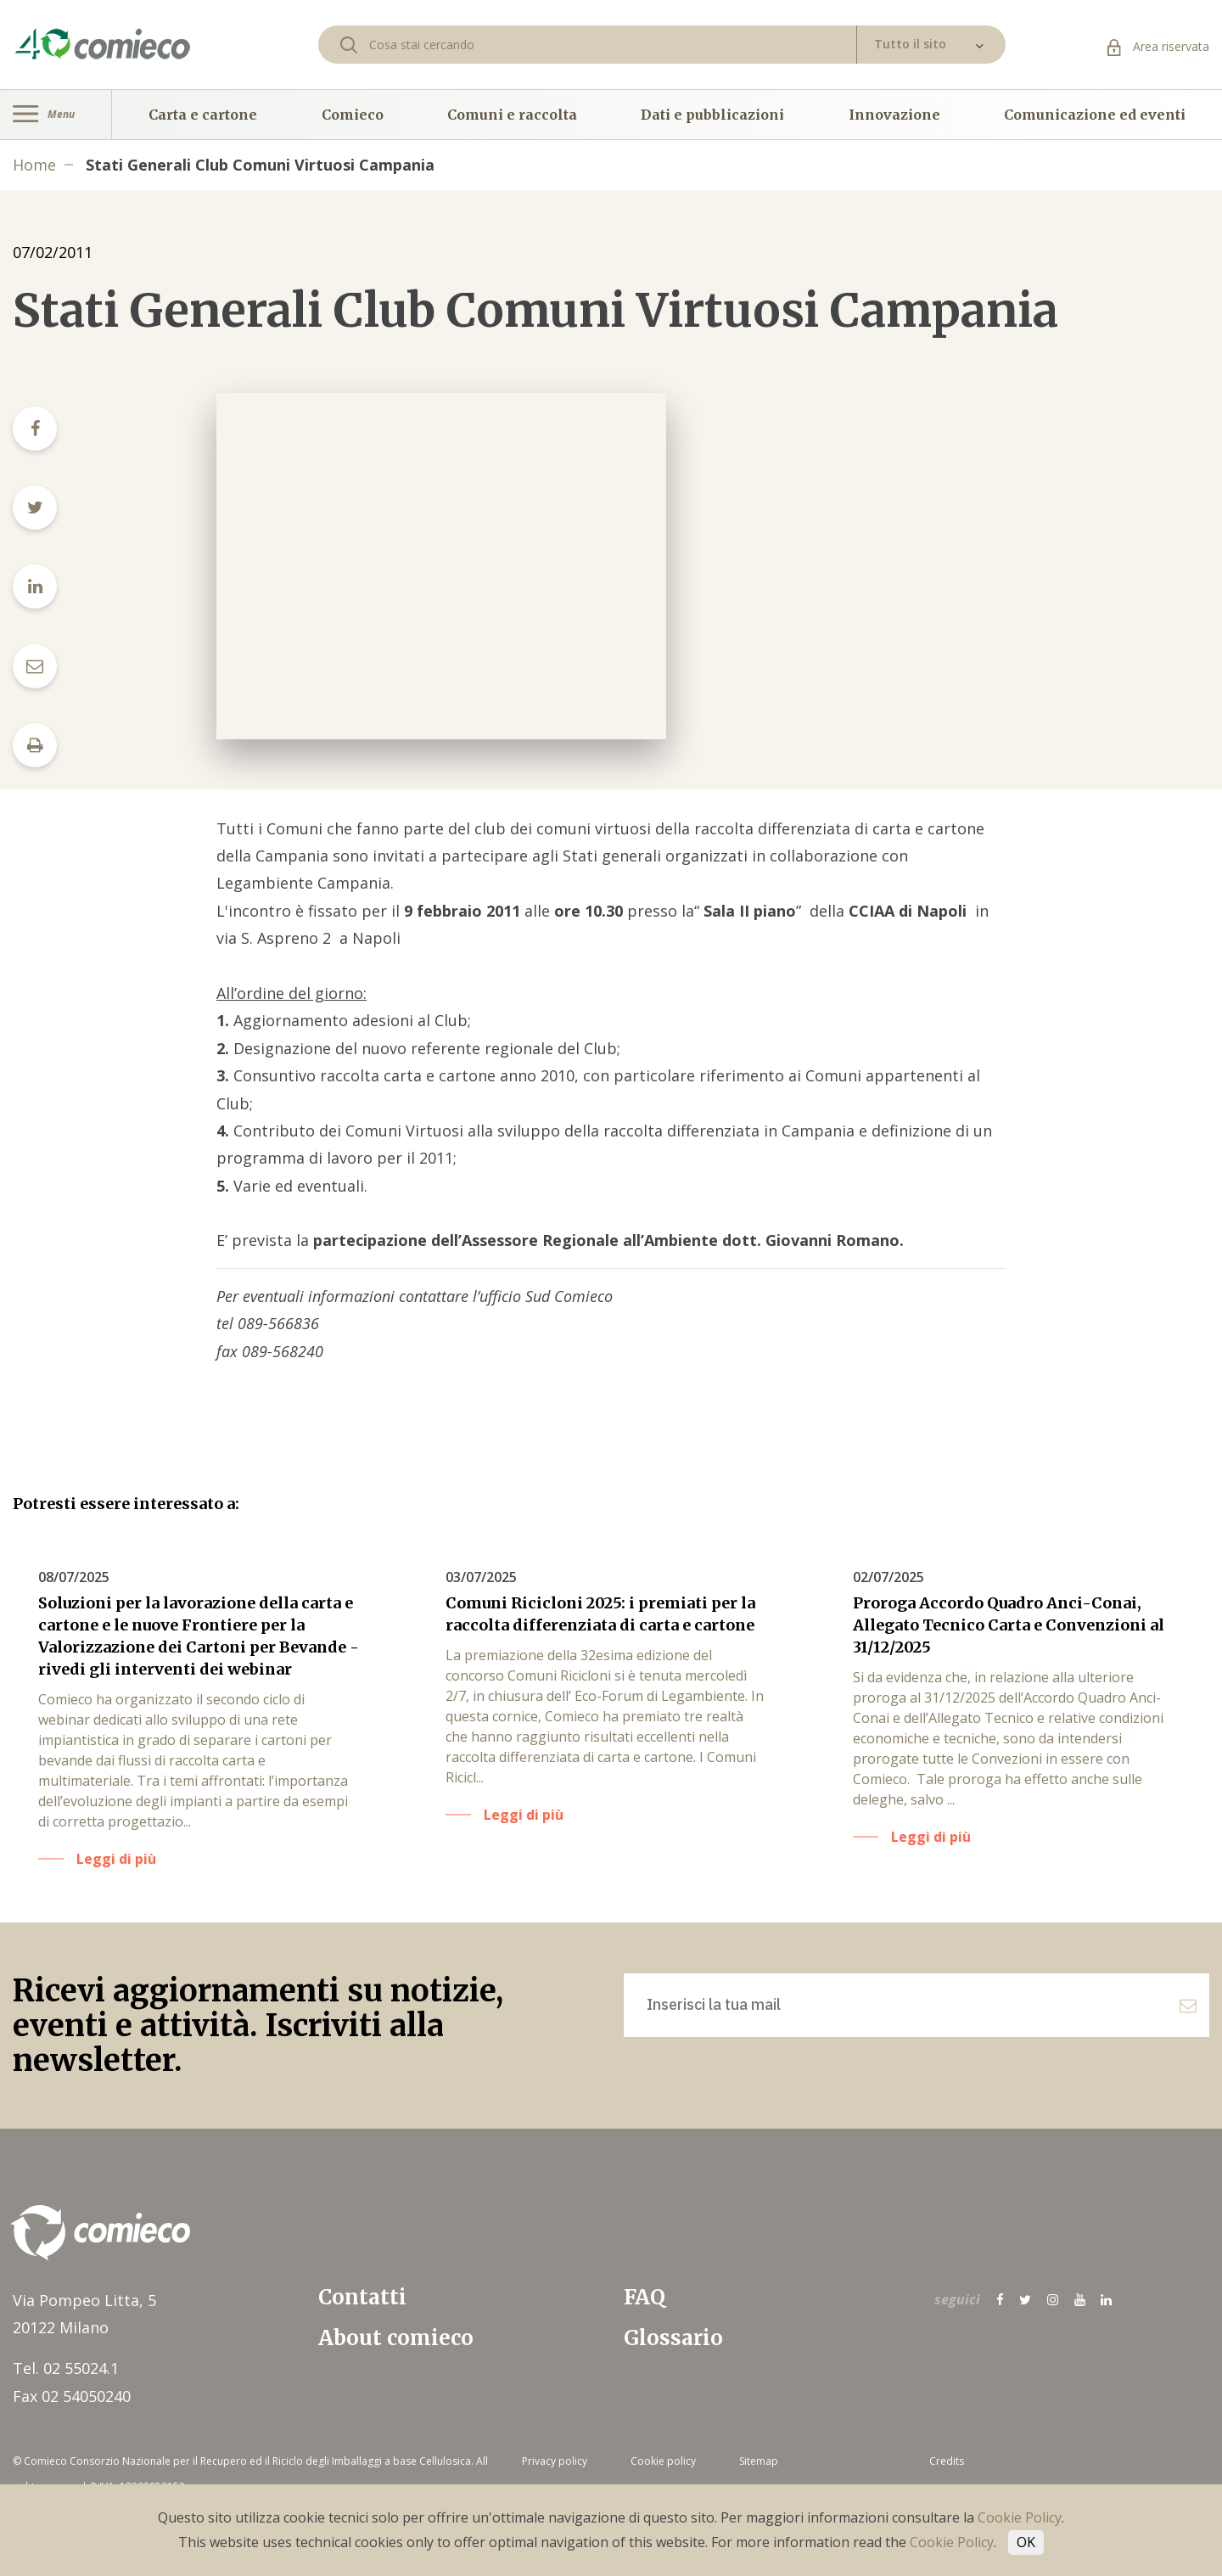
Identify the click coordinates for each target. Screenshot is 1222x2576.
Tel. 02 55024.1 (66, 2368)
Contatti (362, 2297)
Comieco (353, 114)
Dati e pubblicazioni (712, 114)
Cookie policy (663, 2461)
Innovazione (894, 114)
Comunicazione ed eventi (1095, 114)
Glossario (673, 2338)
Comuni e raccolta (512, 114)
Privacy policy (554, 2461)
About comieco (396, 2338)
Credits (946, 2461)
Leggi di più (116, 1858)
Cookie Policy (1020, 2517)
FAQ (644, 2297)
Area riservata (1158, 46)
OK (1026, 2542)
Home (34, 164)
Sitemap (758, 2461)
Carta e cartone (203, 114)
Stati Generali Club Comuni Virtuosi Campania (260, 164)
